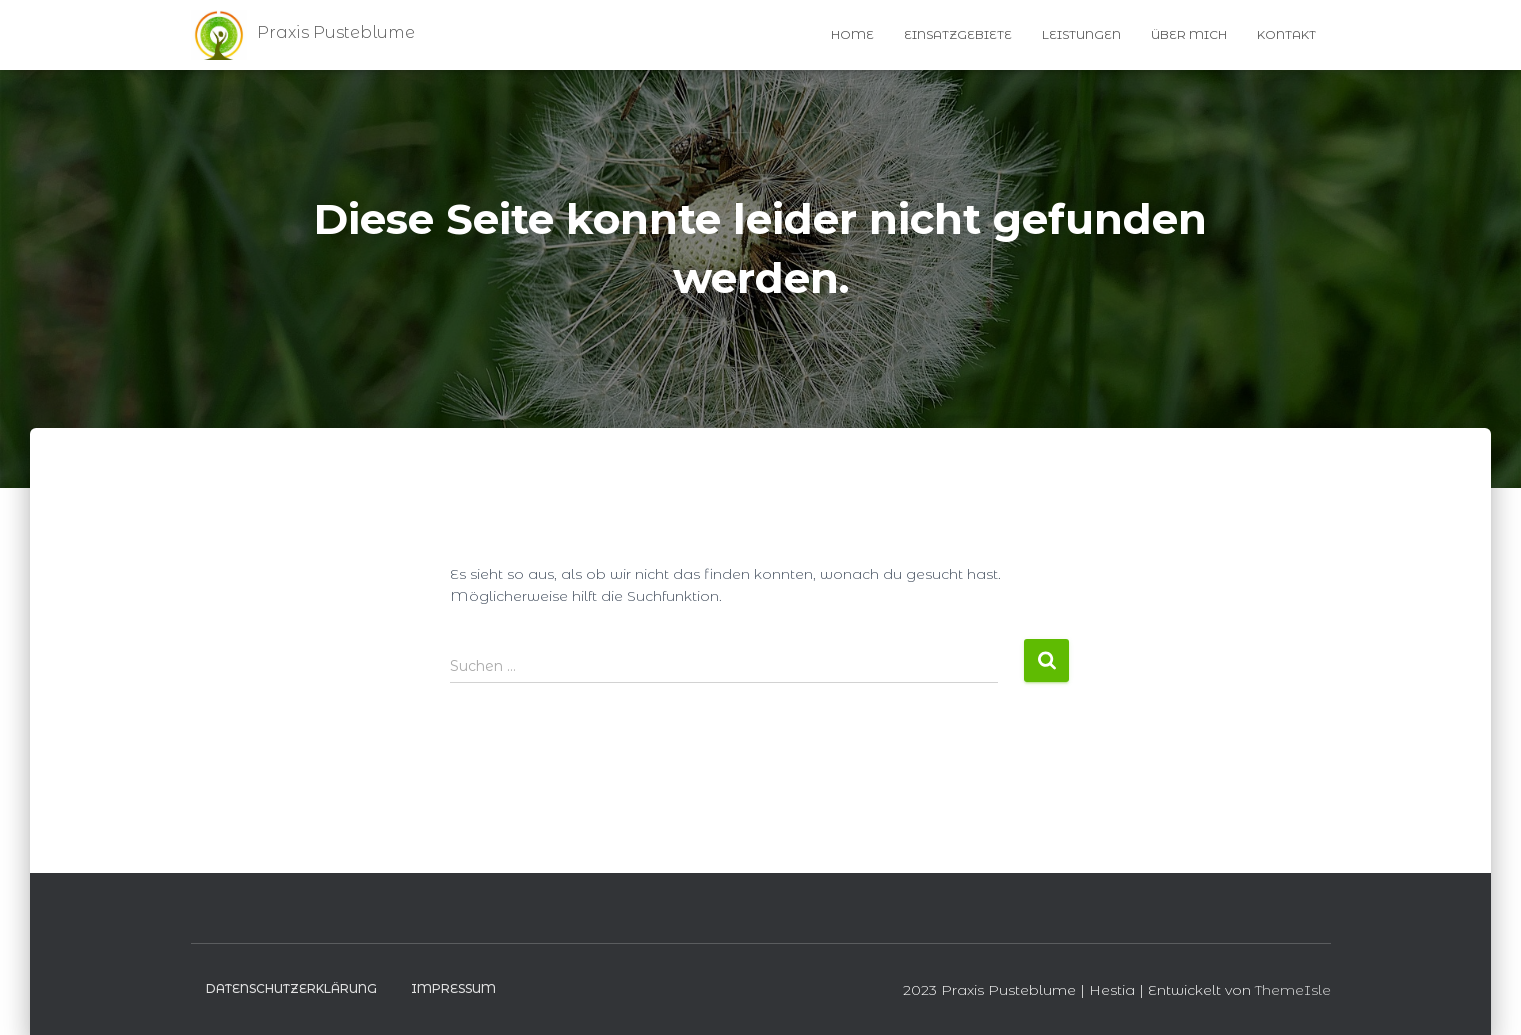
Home (852, 34)
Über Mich (1189, 34)
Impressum (453, 988)
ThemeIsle (1293, 990)
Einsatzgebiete (958, 34)
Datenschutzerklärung (291, 988)
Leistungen (1081, 34)
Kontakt (1286, 34)
